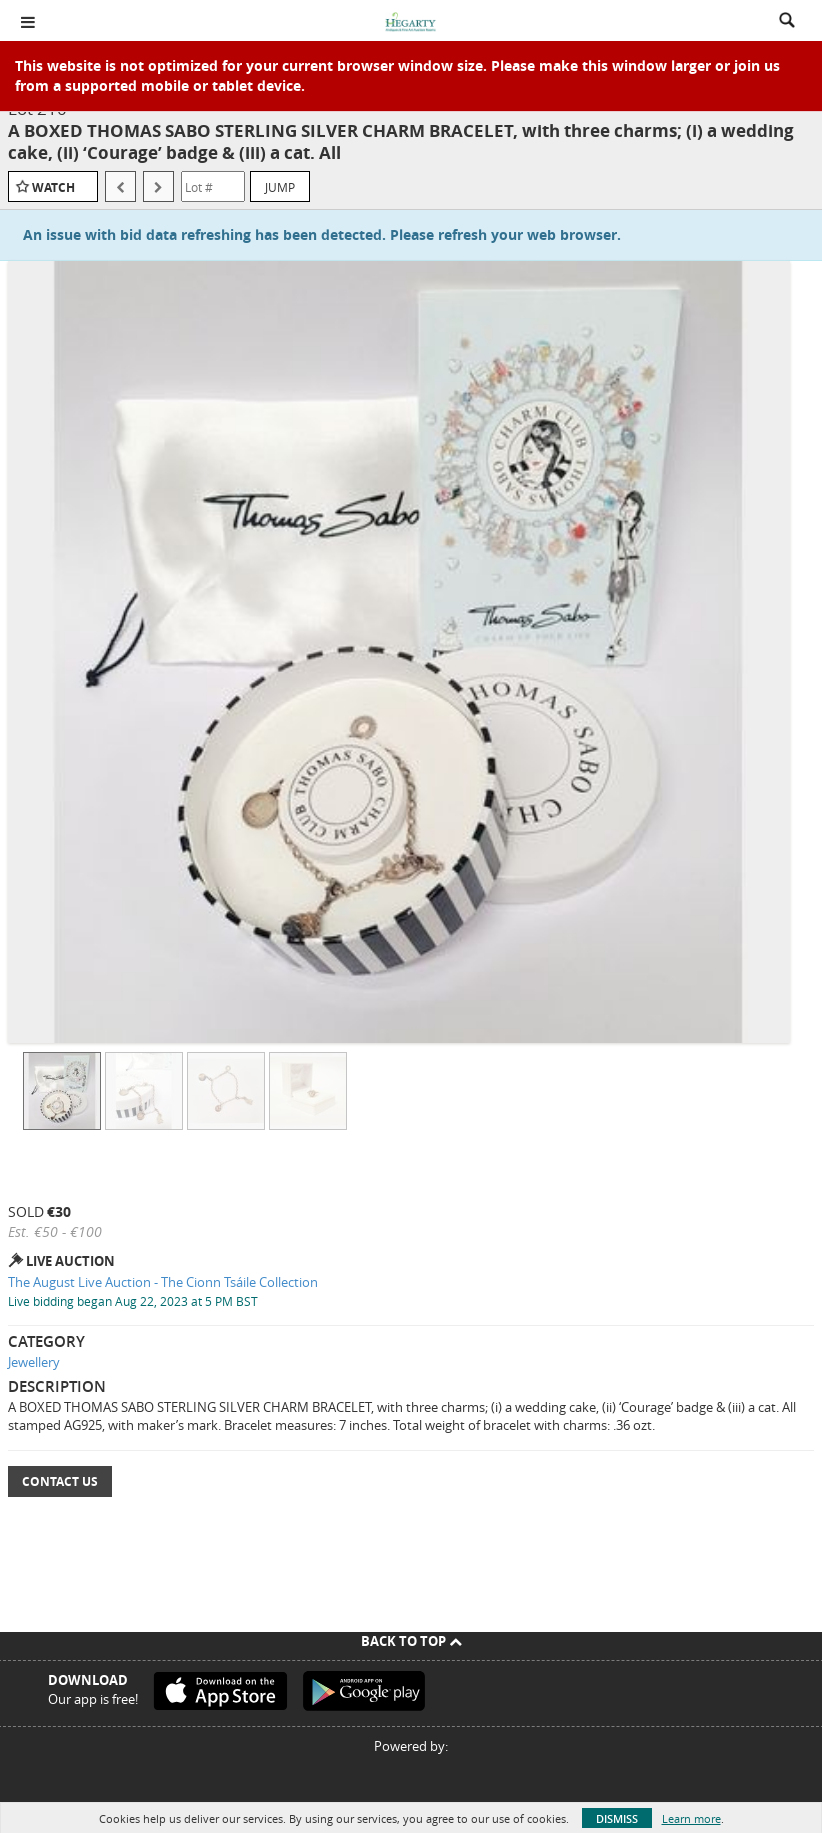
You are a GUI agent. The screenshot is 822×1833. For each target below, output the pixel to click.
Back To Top (411, 1641)
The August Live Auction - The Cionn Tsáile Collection (163, 1282)
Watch (53, 187)
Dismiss (617, 1818)
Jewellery (34, 1362)
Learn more (691, 1818)
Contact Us (60, 1481)
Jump (280, 187)
